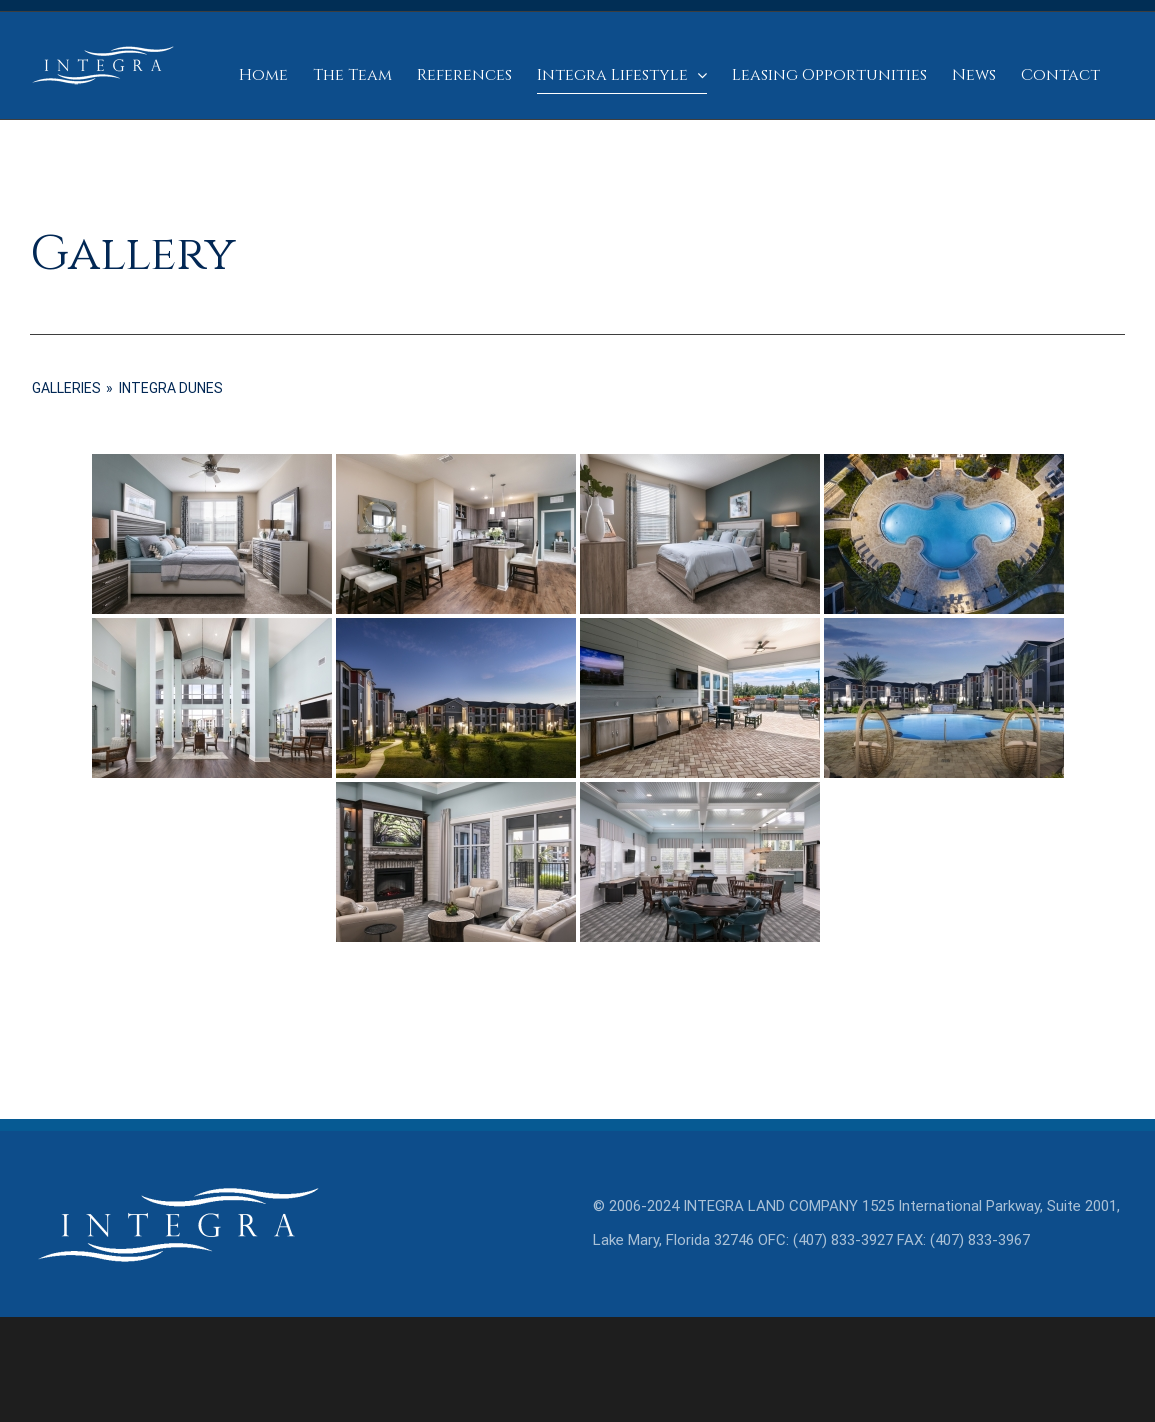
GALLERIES (66, 388)
